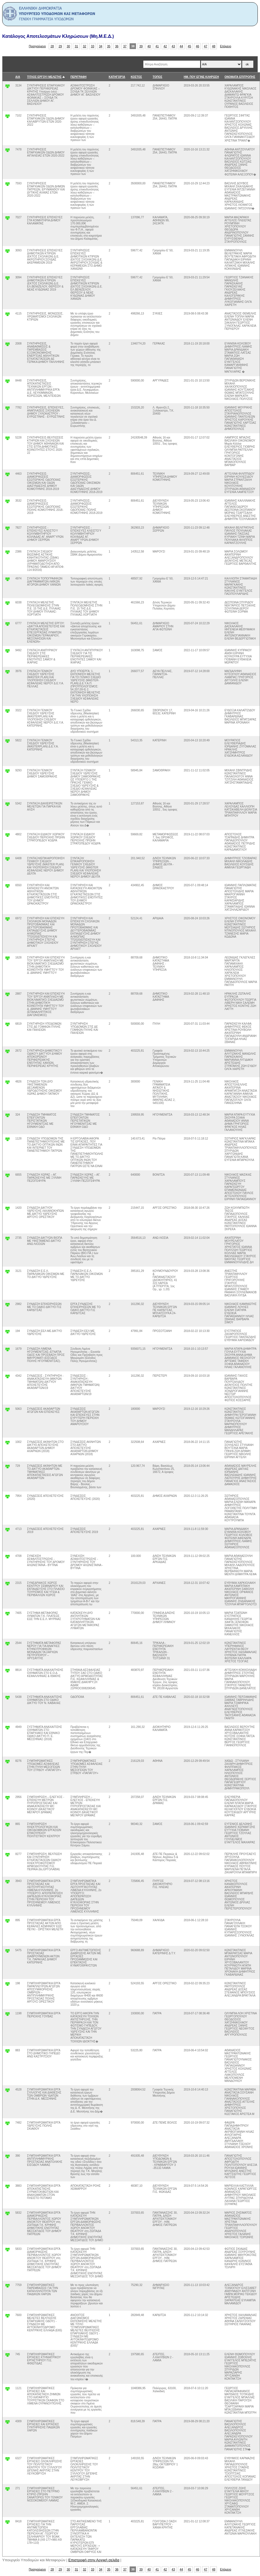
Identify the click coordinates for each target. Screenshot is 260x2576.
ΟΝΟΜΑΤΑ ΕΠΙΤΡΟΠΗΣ (239, 76)
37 (125, 46)
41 (157, 46)
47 (205, 46)
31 (76, 46)
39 (141, 46)
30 (68, 46)
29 (60, 46)
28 (52, 46)
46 (197, 46)
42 (165, 46)
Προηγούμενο (37, 46)
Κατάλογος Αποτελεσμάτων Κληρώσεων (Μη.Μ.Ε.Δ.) (58, 36)
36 (117, 46)
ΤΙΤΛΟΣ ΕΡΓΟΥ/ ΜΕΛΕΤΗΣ (44, 76)
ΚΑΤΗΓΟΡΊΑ (117, 76)
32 (84, 46)
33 (92, 46)
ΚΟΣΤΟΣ (136, 76)
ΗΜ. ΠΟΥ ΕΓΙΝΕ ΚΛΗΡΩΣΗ (201, 76)
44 (181, 46)
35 (109, 46)
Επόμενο (225, 46)
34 (100, 46)
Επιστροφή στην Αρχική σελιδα (93, 2560)
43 (173, 46)
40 (149, 46)
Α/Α (17, 76)
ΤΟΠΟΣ (157, 76)
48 (213, 46)
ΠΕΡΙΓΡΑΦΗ (78, 76)
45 (189, 46)
